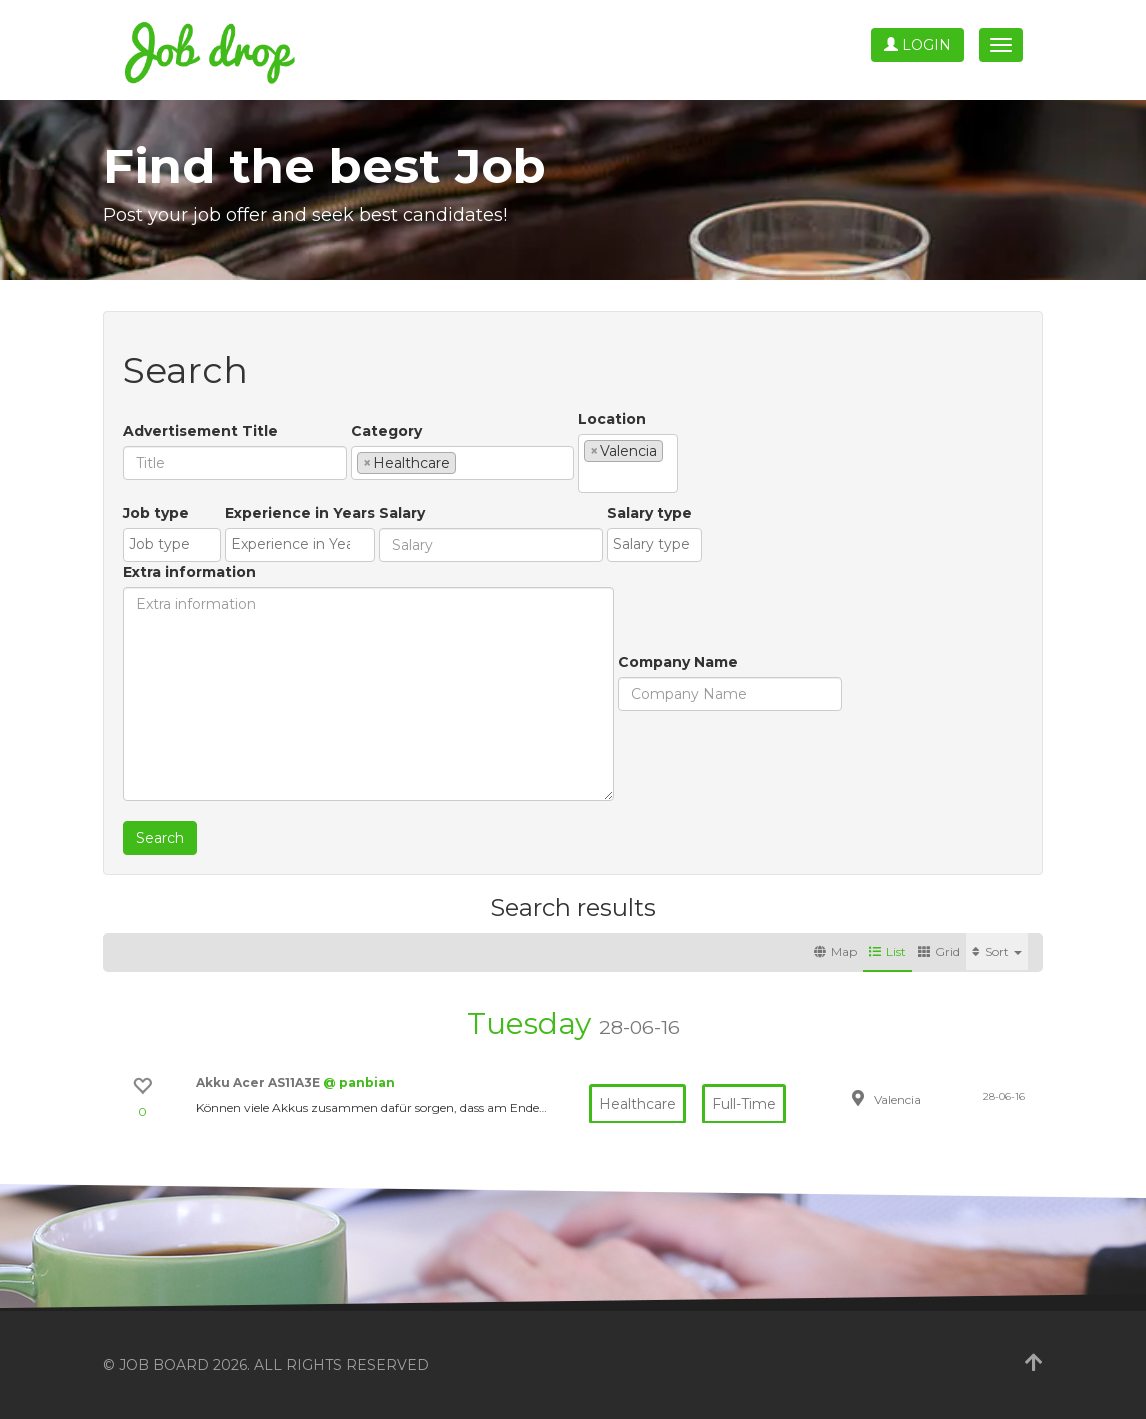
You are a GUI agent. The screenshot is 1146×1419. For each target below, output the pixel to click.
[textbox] (466, 462)
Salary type (649, 513)
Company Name (678, 662)
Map (835, 951)
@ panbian (359, 1082)
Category (386, 431)
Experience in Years (300, 513)
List (887, 951)
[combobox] (462, 463)
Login (917, 45)
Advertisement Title (200, 431)
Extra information (189, 572)
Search (160, 838)
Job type (156, 513)
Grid (939, 951)
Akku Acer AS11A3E (259, 1082)
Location (612, 419)
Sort (997, 951)
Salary (402, 513)
